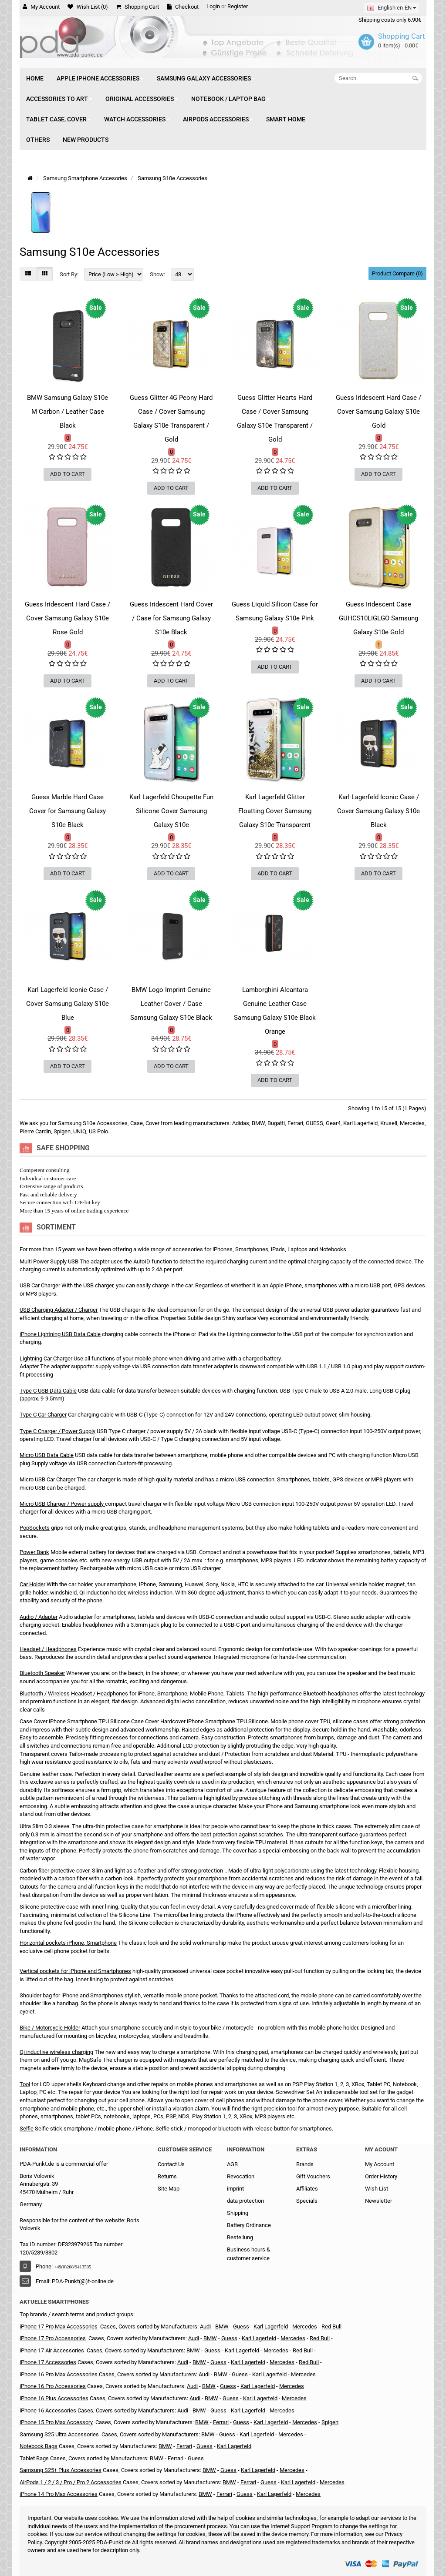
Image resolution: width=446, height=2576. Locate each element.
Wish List (376, 2188)
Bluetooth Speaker (42, 1673)
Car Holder (32, 1584)
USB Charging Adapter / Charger (59, 1309)
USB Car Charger (40, 1285)
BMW (222, 2326)
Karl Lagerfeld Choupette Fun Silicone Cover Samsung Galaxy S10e (171, 811)
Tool (25, 2084)
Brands (305, 2164)
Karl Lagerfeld (242, 2350)
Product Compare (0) (397, 273)
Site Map (168, 2188)
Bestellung (240, 2237)
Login (213, 6)
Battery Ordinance (249, 2225)
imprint (235, 2188)
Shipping (237, 2213)
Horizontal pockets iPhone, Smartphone (68, 1943)
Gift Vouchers (313, 2176)
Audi (205, 2326)
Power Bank (34, 1552)
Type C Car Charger (43, 1414)
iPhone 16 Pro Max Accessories (59, 2374)
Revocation (240, 2176)
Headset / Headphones (48, 1649)
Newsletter (378, 2200)
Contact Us (171, 2164)
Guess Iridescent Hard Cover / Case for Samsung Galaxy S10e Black (171, 618)
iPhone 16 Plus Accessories (54, 2398)
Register (237, 6)
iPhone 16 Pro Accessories (53, 2386)
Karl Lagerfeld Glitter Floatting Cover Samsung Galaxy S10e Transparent (274, 811)
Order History (381, 2176)
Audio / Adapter (38, 1617)
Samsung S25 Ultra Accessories (59, 2434)
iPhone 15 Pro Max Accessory (56, 2422)
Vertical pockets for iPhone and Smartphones (75, 1971)
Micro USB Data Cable (47, 1455)
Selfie (27, 2128)
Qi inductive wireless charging (56, 2052)
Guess (212, 2350)
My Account (379, 2164)
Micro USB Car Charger (47, 1479)
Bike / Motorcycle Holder (50, 2027)
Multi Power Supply (43, 1261)
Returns (167, 2176)
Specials (307, 2200)
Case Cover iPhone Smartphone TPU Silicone (75, 1721)
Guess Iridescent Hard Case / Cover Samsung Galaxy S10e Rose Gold (67, 618)
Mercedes (304, 2326)
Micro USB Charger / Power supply (62, 1504)
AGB (232, 2164)
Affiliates (307, 2188)
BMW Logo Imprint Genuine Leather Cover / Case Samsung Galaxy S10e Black (171, 1004)
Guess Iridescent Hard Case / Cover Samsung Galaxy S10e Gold (378, 411)
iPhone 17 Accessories (48, 2362)
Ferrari (221, 2422)
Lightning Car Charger (46, 1358)
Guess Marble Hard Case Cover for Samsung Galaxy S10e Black (67, 811)
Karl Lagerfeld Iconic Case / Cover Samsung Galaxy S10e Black (378, 811)
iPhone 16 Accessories (48, 2410)
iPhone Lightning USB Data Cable (60, 1334)
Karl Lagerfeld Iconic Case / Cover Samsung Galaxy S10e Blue (67, 1004)
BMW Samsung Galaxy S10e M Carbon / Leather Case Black (67, 411)
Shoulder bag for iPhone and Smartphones (71, 1995)
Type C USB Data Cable (48, 1390)
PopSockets (35, 1527)
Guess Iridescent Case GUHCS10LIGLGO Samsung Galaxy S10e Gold (378, 618)
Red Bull (331, 2326)
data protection (245, 2200)
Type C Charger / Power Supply (57, 1431)
